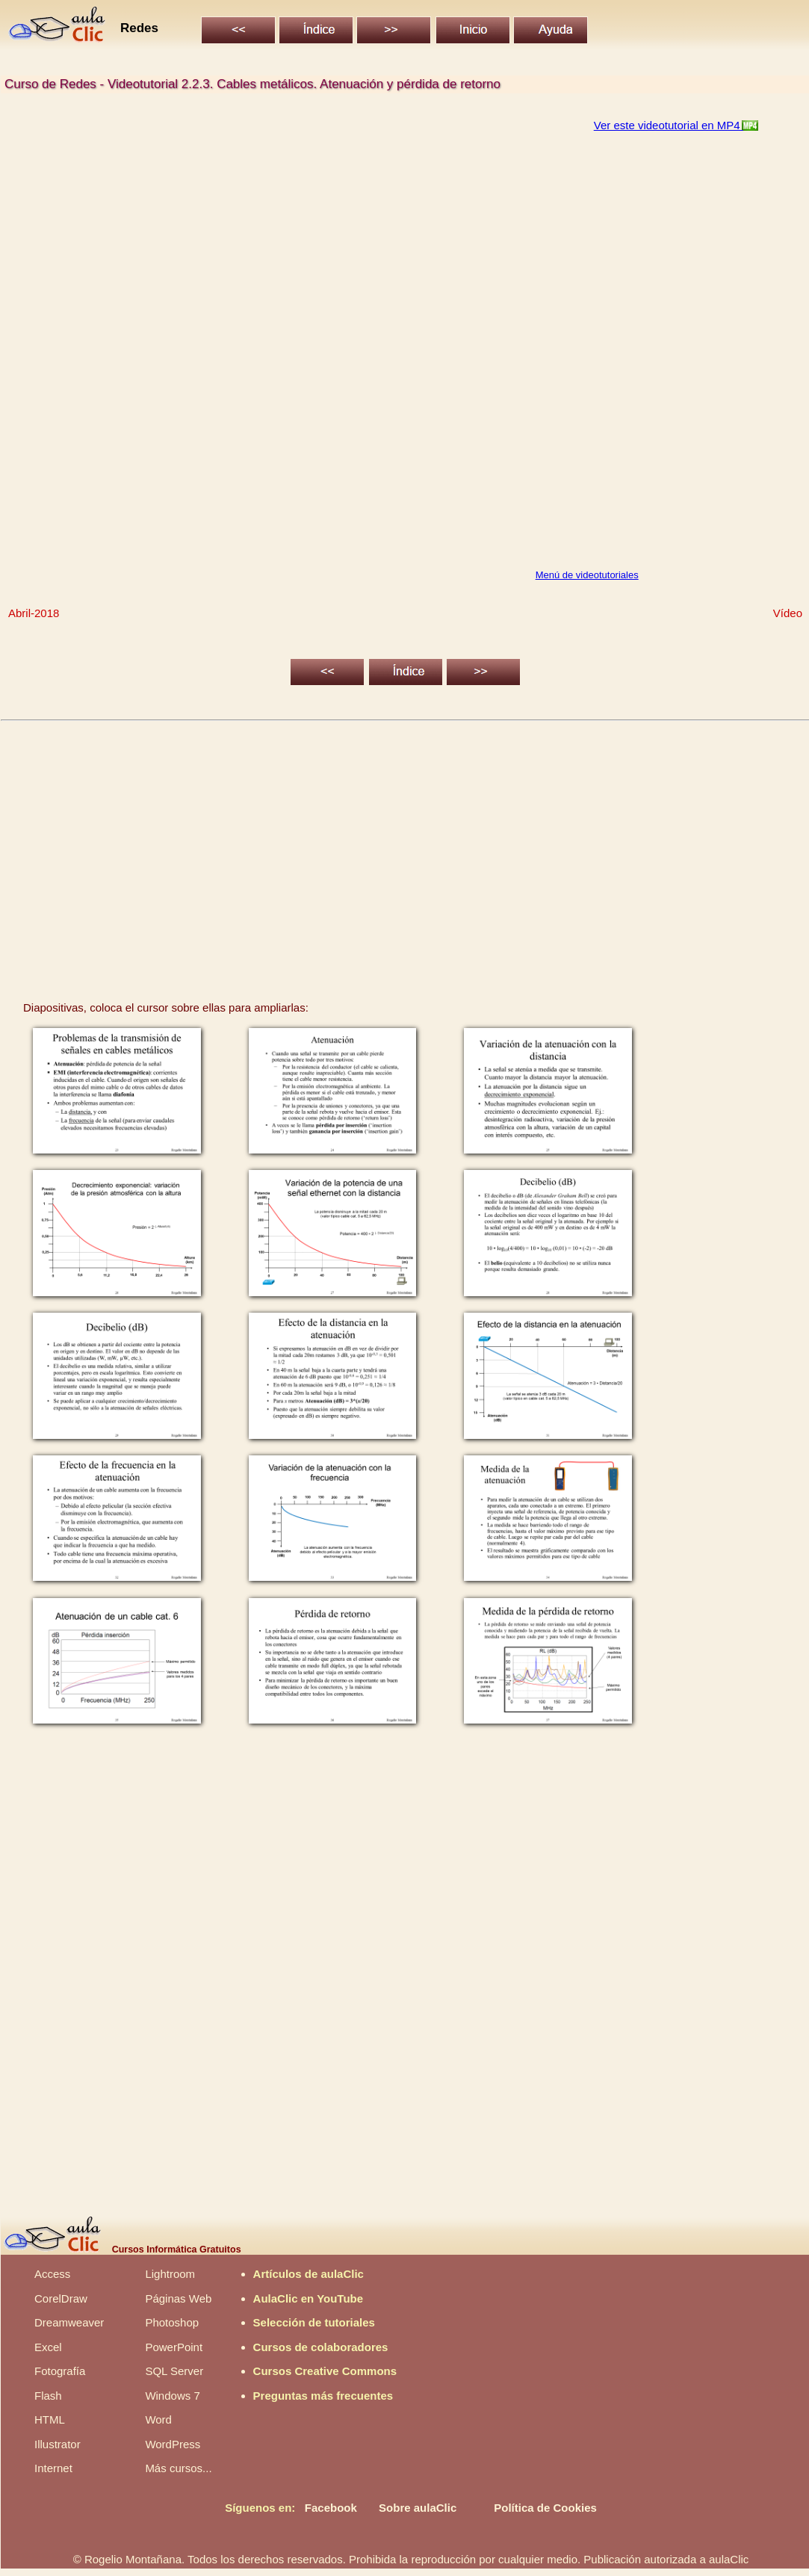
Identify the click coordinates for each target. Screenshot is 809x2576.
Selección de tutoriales (314, 2322)
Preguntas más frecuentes (323, 2395)
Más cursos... (178, 2468)
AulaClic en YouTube (308, 2298)
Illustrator (57, 2444)
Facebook (331, 2507)
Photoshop (172, 2322)
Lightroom (170, 2273)
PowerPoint (173, 2347)
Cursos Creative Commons (325, 2371)
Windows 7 (172, 2395)
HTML (49, 2419)
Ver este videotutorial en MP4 (668, 125)
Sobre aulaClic (417, 2507)
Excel (48, 2347)
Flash (48, 2395)
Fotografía (59, 2371)
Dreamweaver (69, 2322)
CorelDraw (60, 2298)
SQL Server (174, 2371)
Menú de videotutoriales (587, 574)
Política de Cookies (545, 2507)
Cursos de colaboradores (320, 2347)
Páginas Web (178, 2298)
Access (52, 2273)
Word (158, 2419)
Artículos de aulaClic (308, 2273)
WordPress (172, 2444)
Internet (53, 2468)
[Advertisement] (405, 845)
